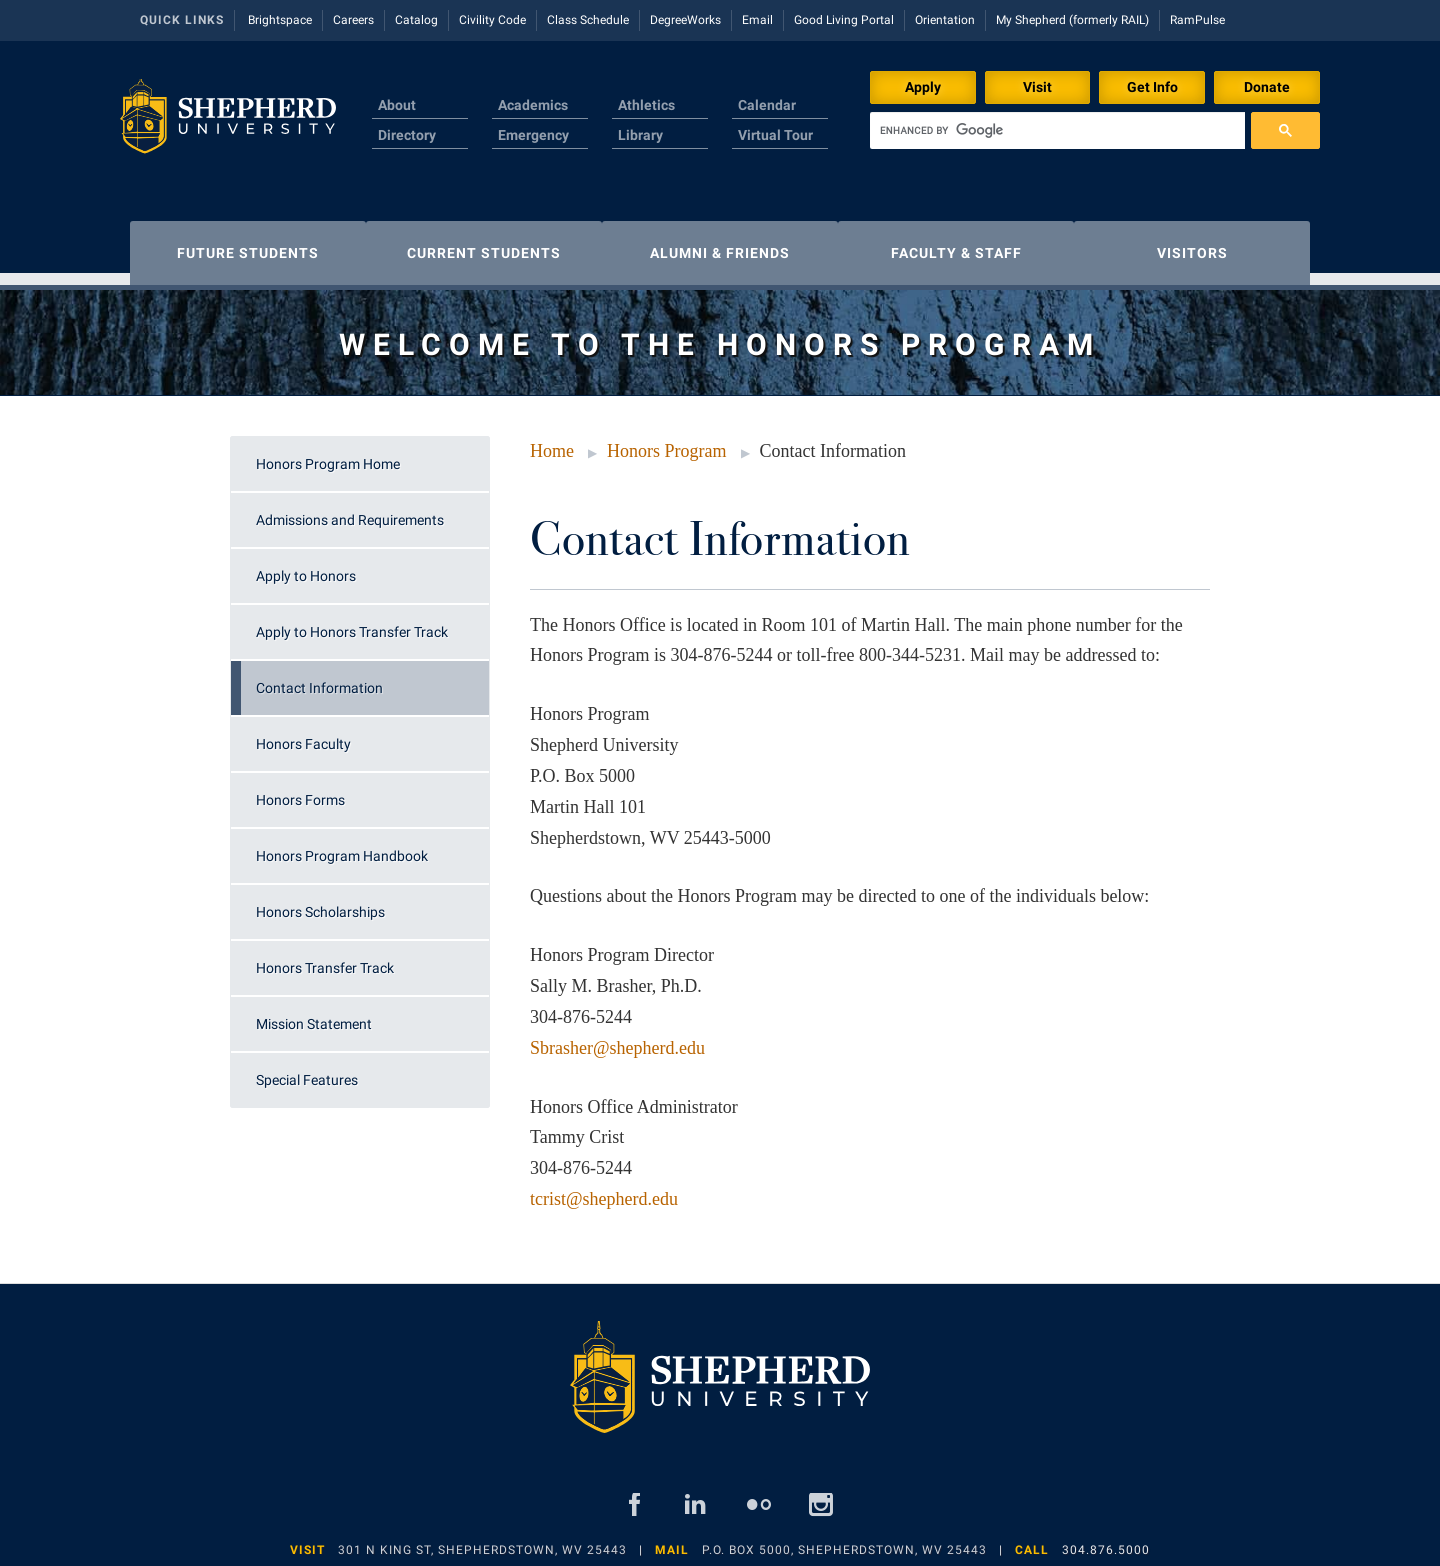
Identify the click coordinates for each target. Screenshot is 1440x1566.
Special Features (307, 1070)
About (397, 105)
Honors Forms (300, 790)
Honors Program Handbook (342, 846)
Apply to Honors (306, 566)
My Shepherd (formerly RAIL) (1072, 20)
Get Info (1152, 87)
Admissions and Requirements (350, 510)
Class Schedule (588, 20)
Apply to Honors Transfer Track (352, 622)
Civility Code (492, 20)
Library (640, 135)
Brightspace (280, 20)
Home (552, 441)
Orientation (945, 20)
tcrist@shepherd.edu (604, 1189)
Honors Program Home (328, 454)
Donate (1267, 87)
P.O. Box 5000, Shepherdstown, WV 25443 (844, 1540)
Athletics (646, 105)
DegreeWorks (685, 20)
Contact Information (319, 678)
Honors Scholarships (320, 902)
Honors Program (667, 441)
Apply (923, 87)
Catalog (416, 20)
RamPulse (1197, 20)
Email (757, 20)
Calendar (767, 105)
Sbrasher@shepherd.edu (617, 1038)
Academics (533, 105)
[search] (1057, 130)
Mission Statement (314, 1014)
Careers (353, 20)
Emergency (533, 135)
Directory (407, 135)
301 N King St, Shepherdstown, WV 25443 (482, 1540)
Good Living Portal (844, 20)
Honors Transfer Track (325, 958)
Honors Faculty (303, 734)
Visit (1037, 87)
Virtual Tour (775, 135)
